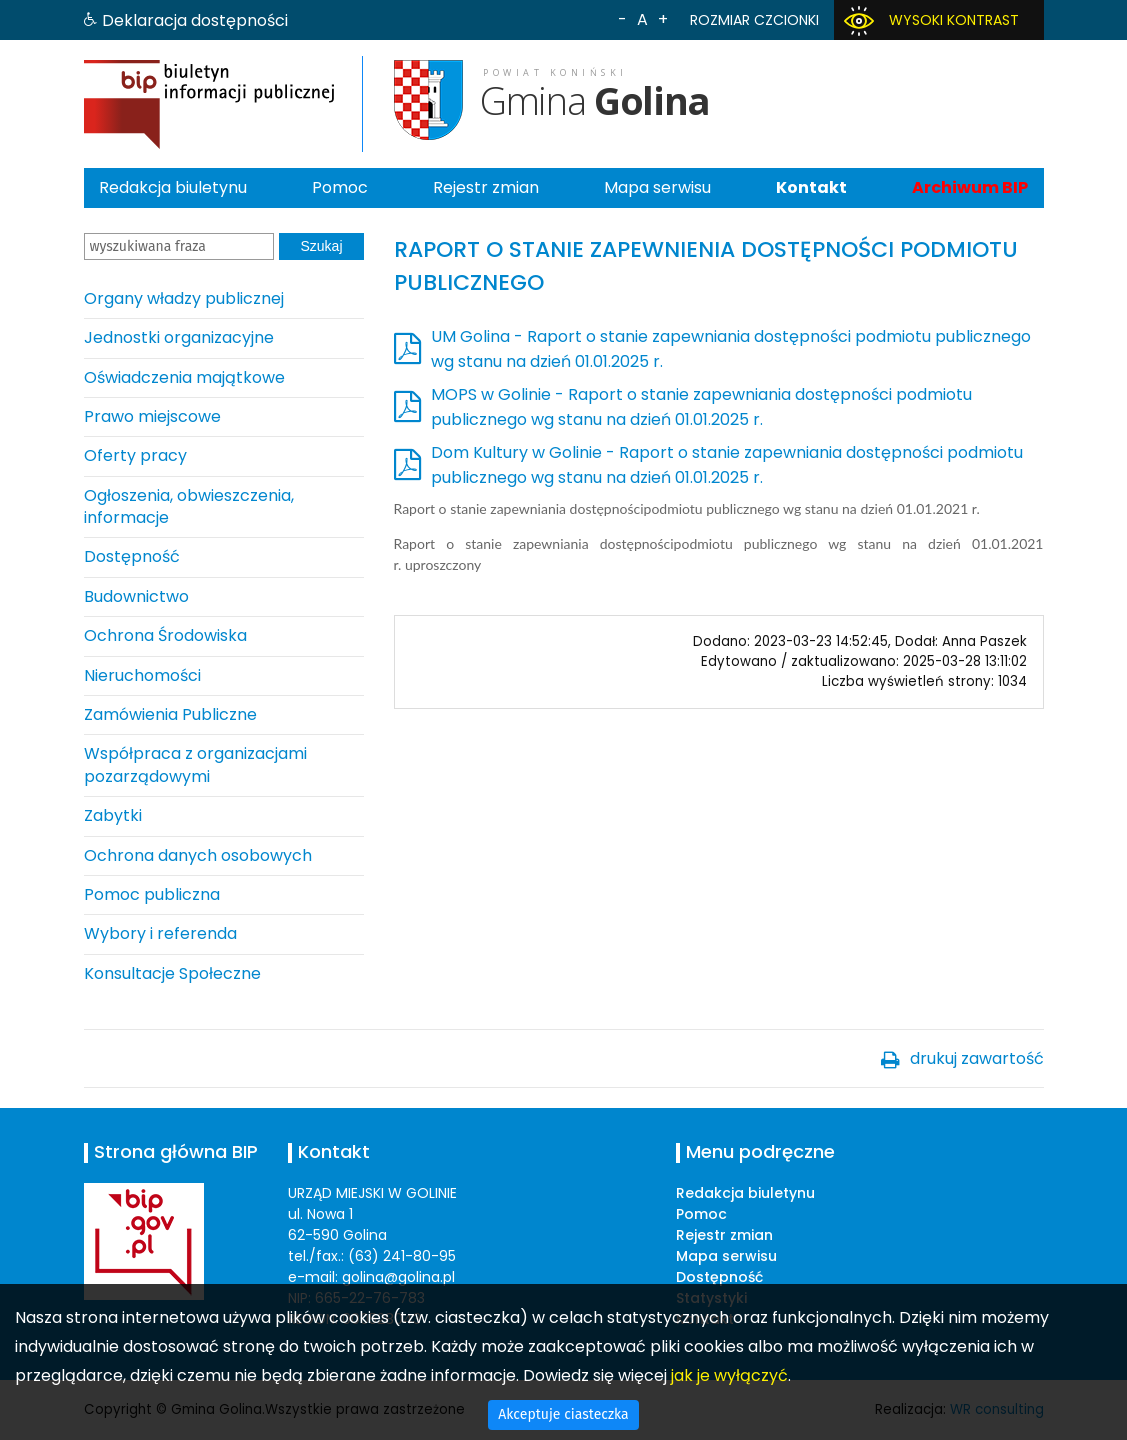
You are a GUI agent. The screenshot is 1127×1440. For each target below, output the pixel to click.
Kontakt (811, 187)
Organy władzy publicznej (184, 298)
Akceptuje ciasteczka (563, 1414)
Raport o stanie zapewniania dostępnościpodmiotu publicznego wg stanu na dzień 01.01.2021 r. (687, 508)
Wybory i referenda (160, 933)
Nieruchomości (142, 675)
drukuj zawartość (977, 1058)
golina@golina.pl (398, 1277)
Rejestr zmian (486, 187)
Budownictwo (136, 596)
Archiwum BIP (970, 187)
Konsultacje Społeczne (172, 973)
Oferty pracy (135, 455)
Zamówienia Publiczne (170, 714)
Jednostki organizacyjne (179, 337)
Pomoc (340, 187)
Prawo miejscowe (152, 416)
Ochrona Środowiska (165, 635)
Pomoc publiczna (152, 894)
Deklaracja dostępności (195, 20)
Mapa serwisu (657, 187)
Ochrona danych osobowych (198, 855)
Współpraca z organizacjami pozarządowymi (195, 764)
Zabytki (113, 815)
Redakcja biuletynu (173, 187)
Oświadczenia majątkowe (184, 377)
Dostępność (132, 556)
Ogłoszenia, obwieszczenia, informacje (189, 506)
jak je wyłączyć (729, 1375)
